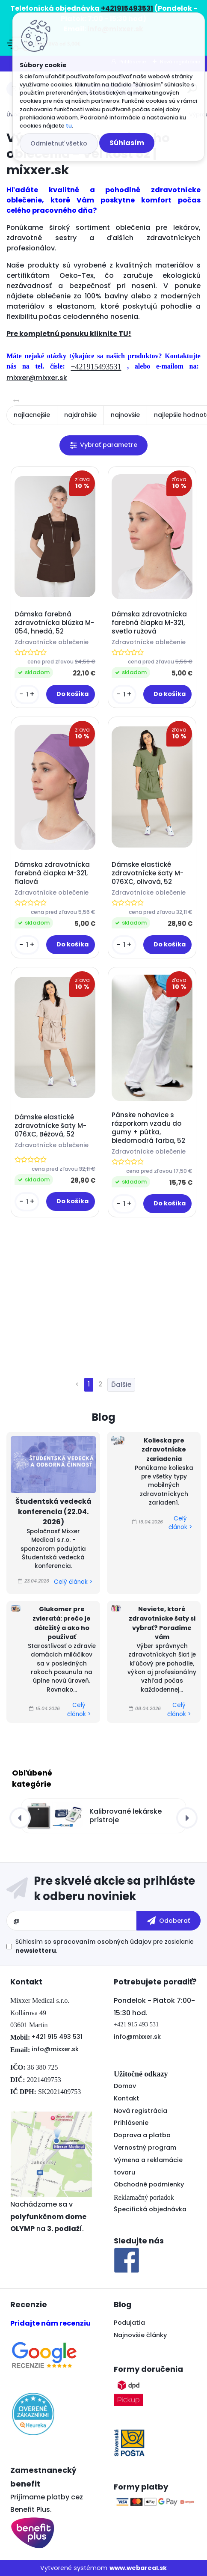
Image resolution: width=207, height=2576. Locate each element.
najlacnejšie (32, 414)
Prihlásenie (131, 2122)
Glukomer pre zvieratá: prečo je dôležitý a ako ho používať (62, 1623)
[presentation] (20, 1818)
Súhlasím (126, 143)
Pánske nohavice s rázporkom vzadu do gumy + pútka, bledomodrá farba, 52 (148, 1128)
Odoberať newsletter (103, 1888)
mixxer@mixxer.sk (36, 378)
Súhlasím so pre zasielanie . (104, 1946)
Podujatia (129, 2322)
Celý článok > (73, 1582)
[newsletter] (168, 1920)
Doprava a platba (142, 2135)
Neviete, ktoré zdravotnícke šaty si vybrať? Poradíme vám (162, 1623)
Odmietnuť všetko (58, 143)
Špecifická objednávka (150, 2209)
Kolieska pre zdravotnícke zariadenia (164, 1449)
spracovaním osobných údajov (102, 1941)
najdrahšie (80, 414)
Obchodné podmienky (149, 2184)
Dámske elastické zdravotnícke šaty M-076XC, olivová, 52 (147, 873)
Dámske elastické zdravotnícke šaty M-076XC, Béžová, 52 (50, 1126)
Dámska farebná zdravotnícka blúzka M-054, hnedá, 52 (54, 623)
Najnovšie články (140, 2335)
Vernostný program (145, 2147)
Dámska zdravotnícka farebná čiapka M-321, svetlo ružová (149, 623)
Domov (125, 2086)
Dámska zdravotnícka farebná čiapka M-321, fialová (52, 873)
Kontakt (126, 2098)
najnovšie (125, 414)
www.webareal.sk (138, 2568)
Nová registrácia (140, 2110)
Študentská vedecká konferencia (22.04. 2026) (53, 1511)
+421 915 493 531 (57, 2036)
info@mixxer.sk (55, 2049)
